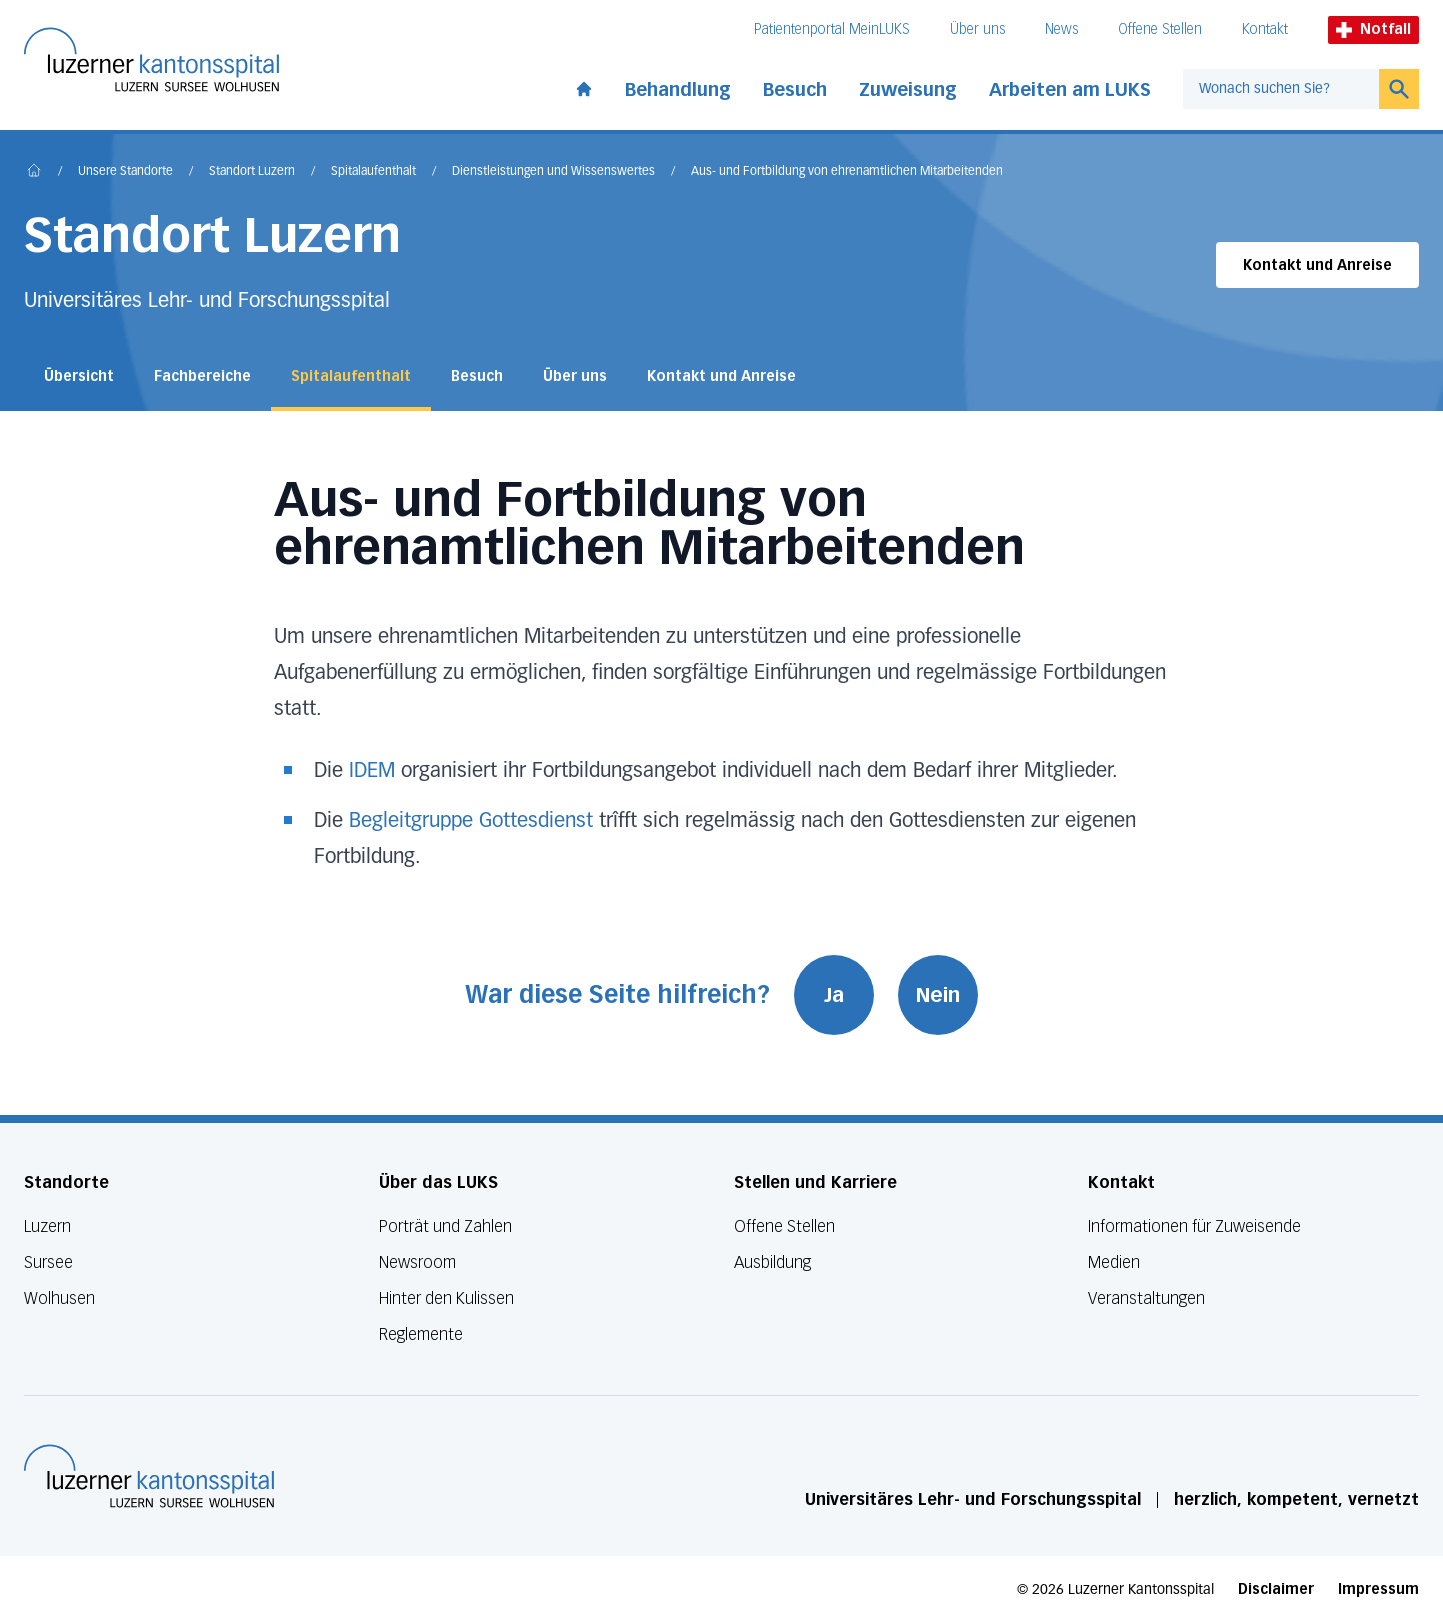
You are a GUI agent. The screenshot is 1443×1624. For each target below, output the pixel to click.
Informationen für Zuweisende (1194, 1226)
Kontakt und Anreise (1317, 265)
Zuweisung (908, 90)
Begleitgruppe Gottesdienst (471, 821)
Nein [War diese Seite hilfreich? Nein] (938, 995)
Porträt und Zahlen (445, 1226)
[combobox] (1281, 89)
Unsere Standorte (125, 172)
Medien (1114, 1262)
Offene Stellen (1160, 29)
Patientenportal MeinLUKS (832, 29)
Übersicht (79, 376)
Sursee (48, 1262)
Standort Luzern (252, 172)
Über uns (977, 29)
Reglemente (421, 1334)
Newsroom (417, 1262)
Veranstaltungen (1146, 1298)
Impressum (1378, 1589)
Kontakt (1265, 29)
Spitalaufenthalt (373, 172)
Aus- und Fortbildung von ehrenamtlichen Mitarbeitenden (847, 172)
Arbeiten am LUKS (1070, 90)
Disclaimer (1276, 1589)
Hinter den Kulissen (446, 1298)
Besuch (795, 90)
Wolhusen (59, 1298)
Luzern (47, 1226)
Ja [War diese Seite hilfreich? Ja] (834, 995)
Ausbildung (772, 1262)
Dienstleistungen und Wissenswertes (553, 172)
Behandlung (678, 90)
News (1061, 29)
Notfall (1373, 29)
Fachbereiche (202, 376)
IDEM (372, 771)
